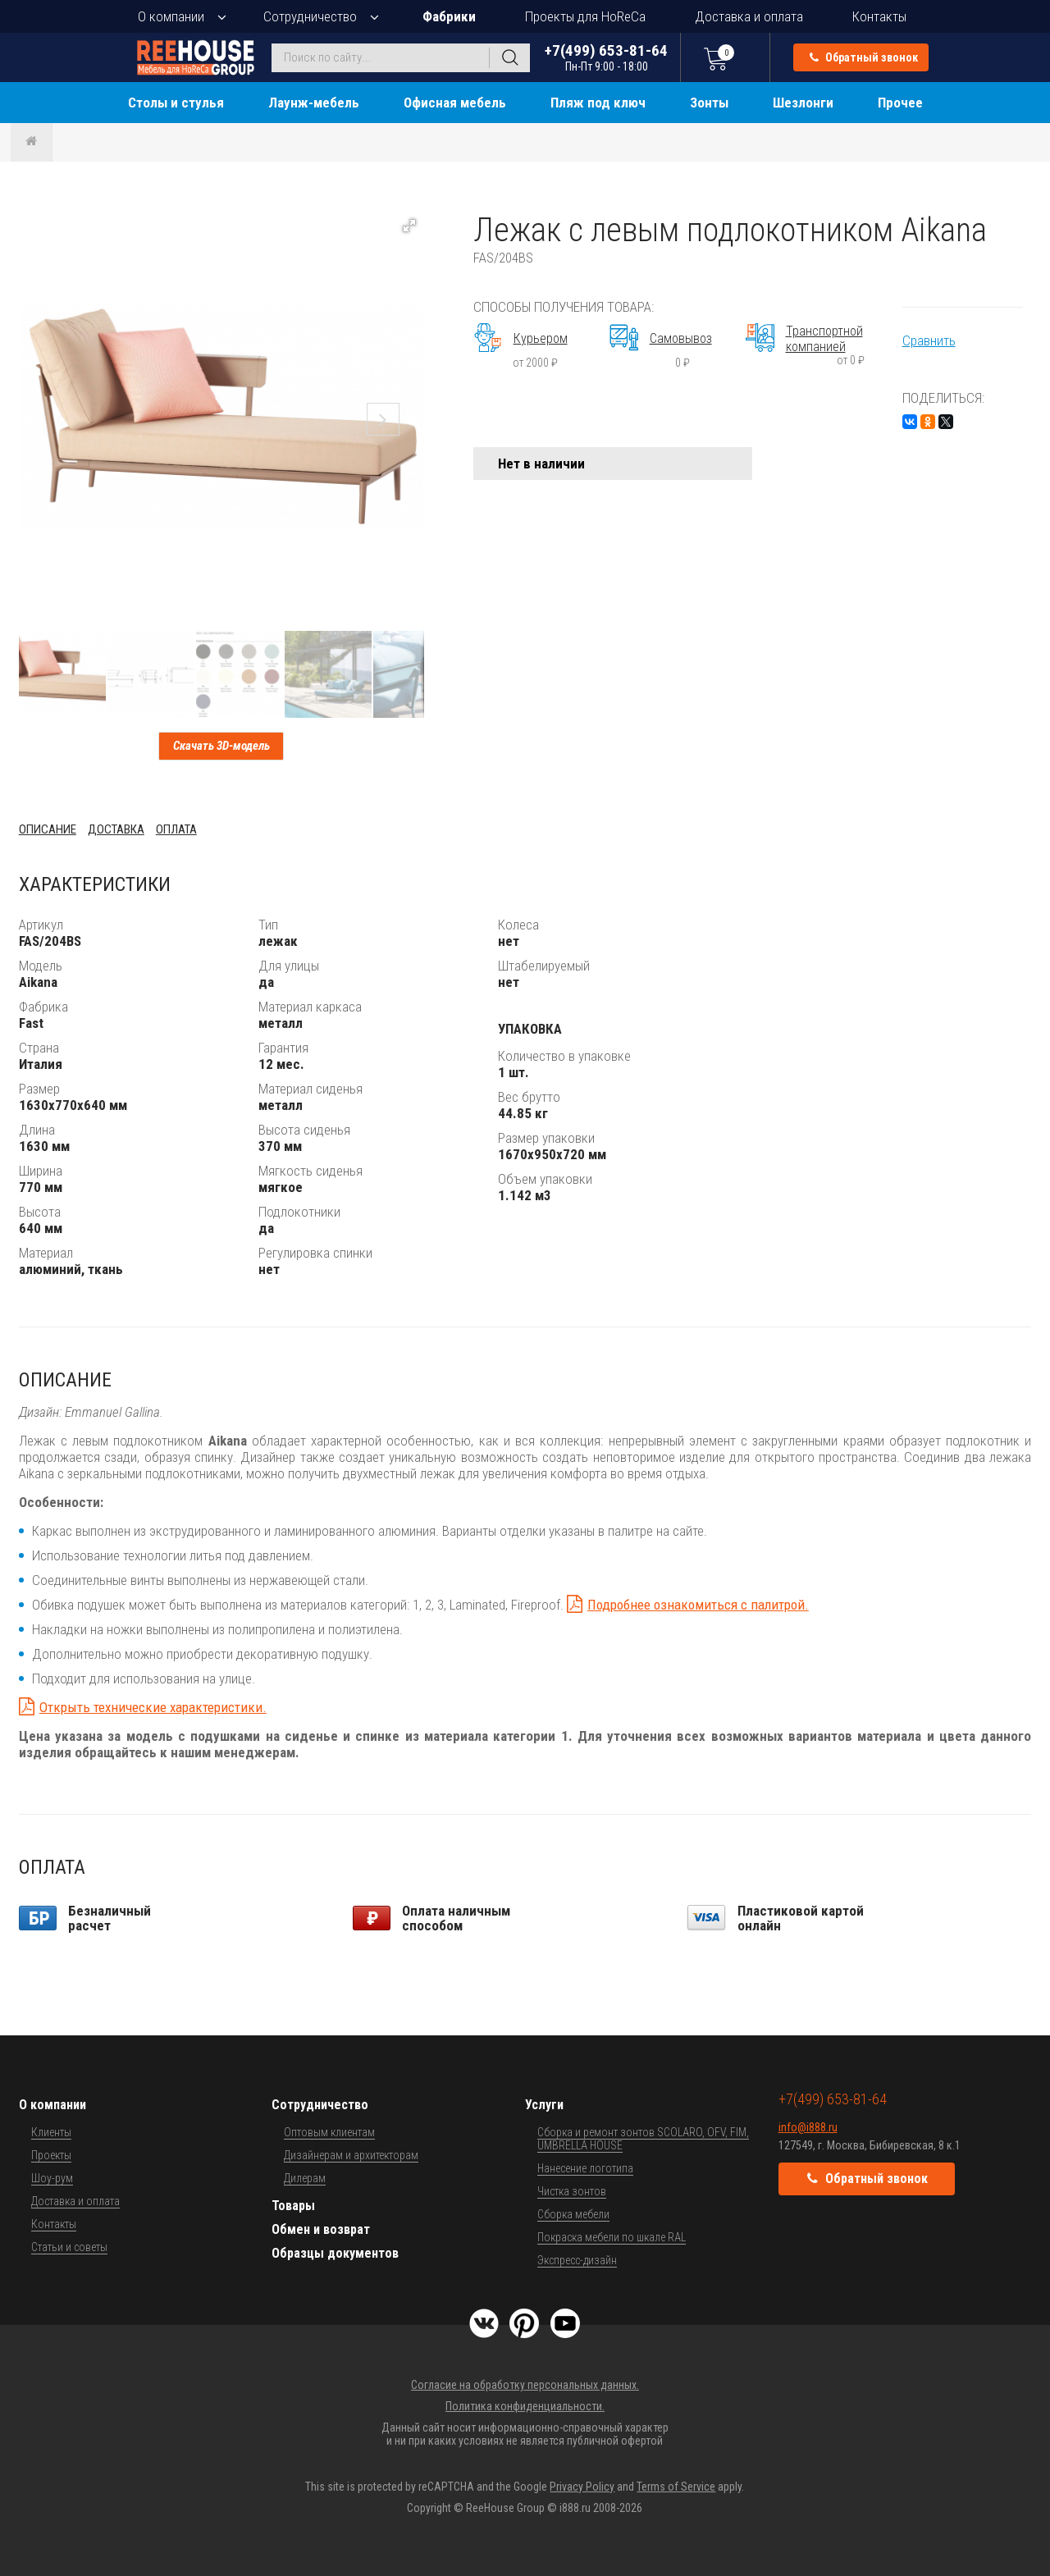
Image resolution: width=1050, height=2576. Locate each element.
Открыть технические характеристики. (153, 1707)
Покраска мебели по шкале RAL (611, 2237)
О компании (171, 16)
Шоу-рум (52, 2178)
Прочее (900, 102)
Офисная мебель (455, 102)
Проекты (51, 2155)
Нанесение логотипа (585, 2168)
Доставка (116, 829)
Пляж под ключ (598, 102)
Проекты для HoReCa (585, 16)
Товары (293, 2205)
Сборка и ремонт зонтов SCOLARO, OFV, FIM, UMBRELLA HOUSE (643, 2139)
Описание (47, 829)
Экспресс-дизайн (577, 2260)
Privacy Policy (582, 2486)
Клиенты (51, 2132)
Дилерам (305, 2178)
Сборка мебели (573, 2214)
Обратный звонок (864, 57)
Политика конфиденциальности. (525, 2406)
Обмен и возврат (321, 2229)
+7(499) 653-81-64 (606, 57)
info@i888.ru (808, 2127)
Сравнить (929, 340)
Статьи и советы (69, 2247)
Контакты (879, 16)
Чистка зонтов (571, 2191)
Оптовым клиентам (329, 2132)
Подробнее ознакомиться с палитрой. (698, 1604)
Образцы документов (335, 2253)
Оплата (176, 829)
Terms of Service (676, 2486)
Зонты (709, 102)
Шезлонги (803, 102)
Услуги (544, 2104)
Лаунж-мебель (313, 102)
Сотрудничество (310, 16)
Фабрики (449, 16)
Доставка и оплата (749, 16)
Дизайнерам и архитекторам (351, 2155)
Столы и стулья (176, 102)
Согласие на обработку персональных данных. (525, 2384)
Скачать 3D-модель (221, 745)
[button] (409, 225)
